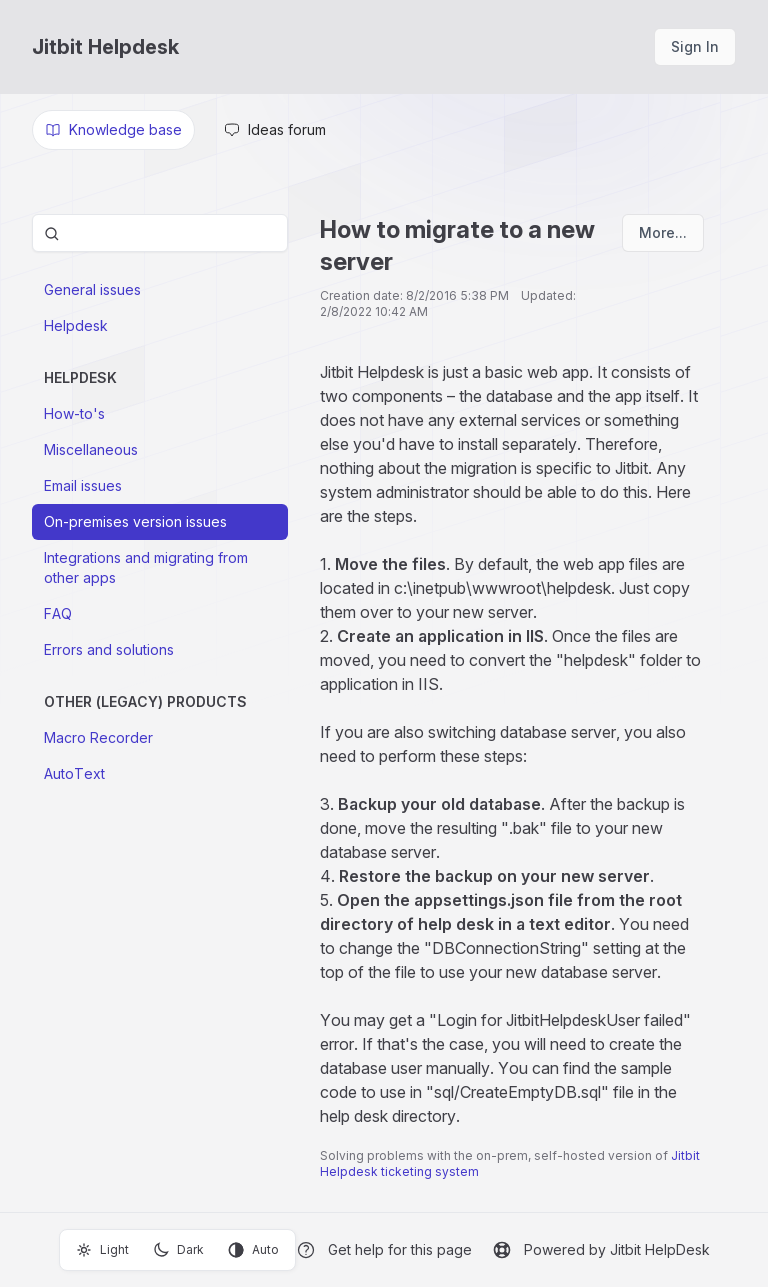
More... (663, 232)
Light (102, 1250)
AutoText (74, 773)
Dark (178, 1250)
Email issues (83, 485)
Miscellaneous (91, 449)
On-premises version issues (135, 521)
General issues (92, 289)
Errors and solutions (109, 649)
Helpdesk (76, 325)
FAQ (58, 613)
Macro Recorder (98, 737)
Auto (253, 1250)
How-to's (74, 413)
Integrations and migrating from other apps (146, 567)
